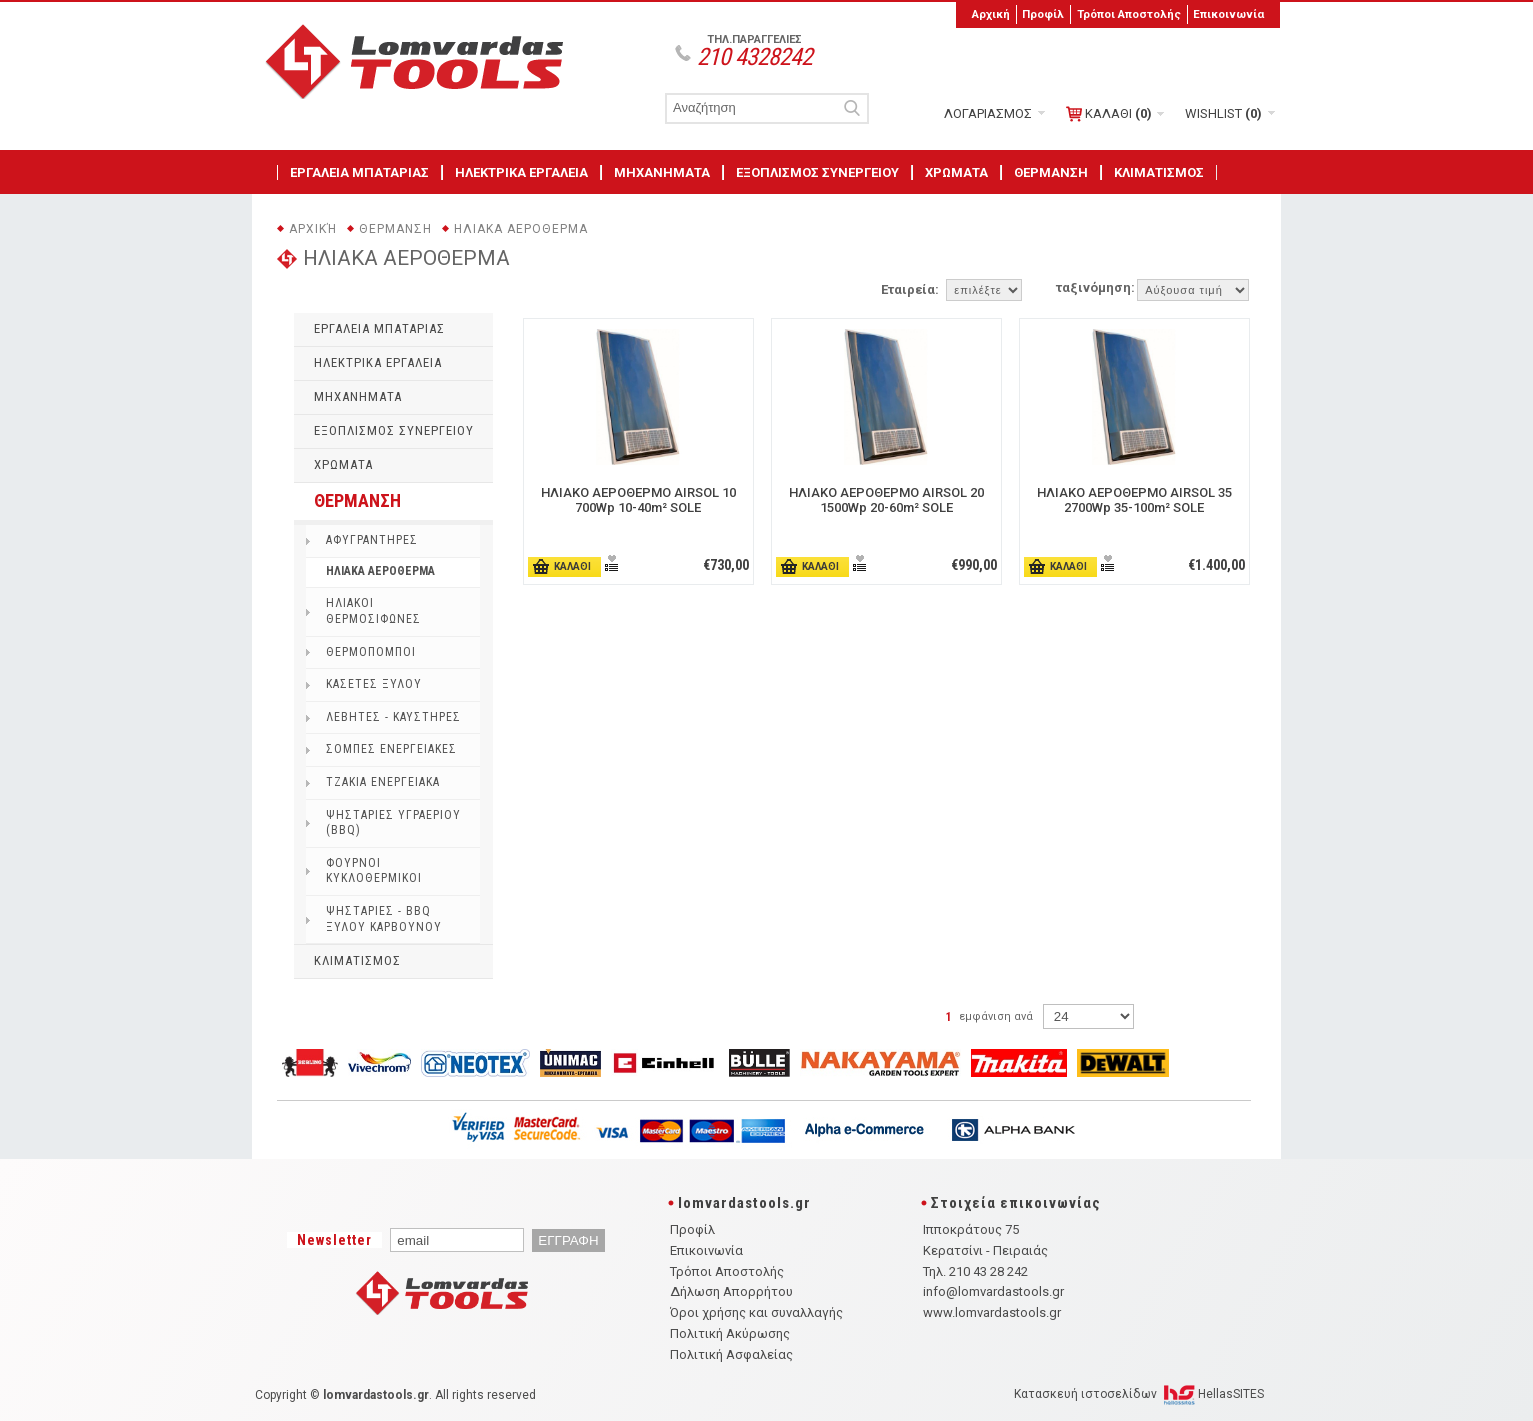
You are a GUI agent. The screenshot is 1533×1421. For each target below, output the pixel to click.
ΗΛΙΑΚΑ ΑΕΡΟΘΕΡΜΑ (521, 229)
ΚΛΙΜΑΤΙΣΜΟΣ (1159, 172)
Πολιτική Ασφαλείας (731, 1354)
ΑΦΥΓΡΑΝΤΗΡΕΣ (372, 540)
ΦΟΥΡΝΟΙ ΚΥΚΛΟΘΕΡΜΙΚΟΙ (374, 871)
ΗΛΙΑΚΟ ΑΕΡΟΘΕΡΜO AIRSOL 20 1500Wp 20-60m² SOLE (886, 500)
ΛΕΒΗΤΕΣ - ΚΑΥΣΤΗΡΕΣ (393, 717)
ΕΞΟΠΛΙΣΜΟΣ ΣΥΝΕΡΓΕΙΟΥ (817, 172)
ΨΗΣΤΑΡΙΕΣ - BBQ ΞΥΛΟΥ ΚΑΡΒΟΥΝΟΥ (384, 919)
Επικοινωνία (1228, 14)
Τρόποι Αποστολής (1129, 14)
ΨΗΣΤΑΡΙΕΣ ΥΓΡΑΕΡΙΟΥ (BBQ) (393, 823)
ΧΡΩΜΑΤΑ (956, 172)
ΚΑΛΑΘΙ (1109, 114)
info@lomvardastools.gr (993, 1291)
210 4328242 (754, 57)
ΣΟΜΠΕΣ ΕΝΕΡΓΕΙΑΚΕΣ (391, 749)
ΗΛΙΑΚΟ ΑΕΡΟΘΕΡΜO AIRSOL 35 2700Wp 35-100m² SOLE (1134, 500)
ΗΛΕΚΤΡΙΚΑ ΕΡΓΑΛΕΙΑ (521, 172)
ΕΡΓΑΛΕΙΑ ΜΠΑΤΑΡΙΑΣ (359, 172)
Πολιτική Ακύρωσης (730, 1333)
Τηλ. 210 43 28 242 (975, 1271)
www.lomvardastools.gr (992, 1312)
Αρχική (991, 14)
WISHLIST (1223, 113)
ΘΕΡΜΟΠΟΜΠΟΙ (371, 652)
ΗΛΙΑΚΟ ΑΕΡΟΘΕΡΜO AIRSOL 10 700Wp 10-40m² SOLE (638, 500)
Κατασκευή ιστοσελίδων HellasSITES (1139, 1394)
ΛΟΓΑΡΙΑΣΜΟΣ (988, 113)
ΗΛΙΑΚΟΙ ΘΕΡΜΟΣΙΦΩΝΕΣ (373, 611)
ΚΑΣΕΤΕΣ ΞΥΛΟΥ (374, 684)
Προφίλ (1043, 14)
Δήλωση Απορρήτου (731, 1291)
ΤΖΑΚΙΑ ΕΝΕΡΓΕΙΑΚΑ (383, 782)
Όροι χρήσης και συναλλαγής (756, 1312)
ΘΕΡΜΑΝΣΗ (1051, 172)
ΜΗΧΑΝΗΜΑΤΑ (662, 172)
